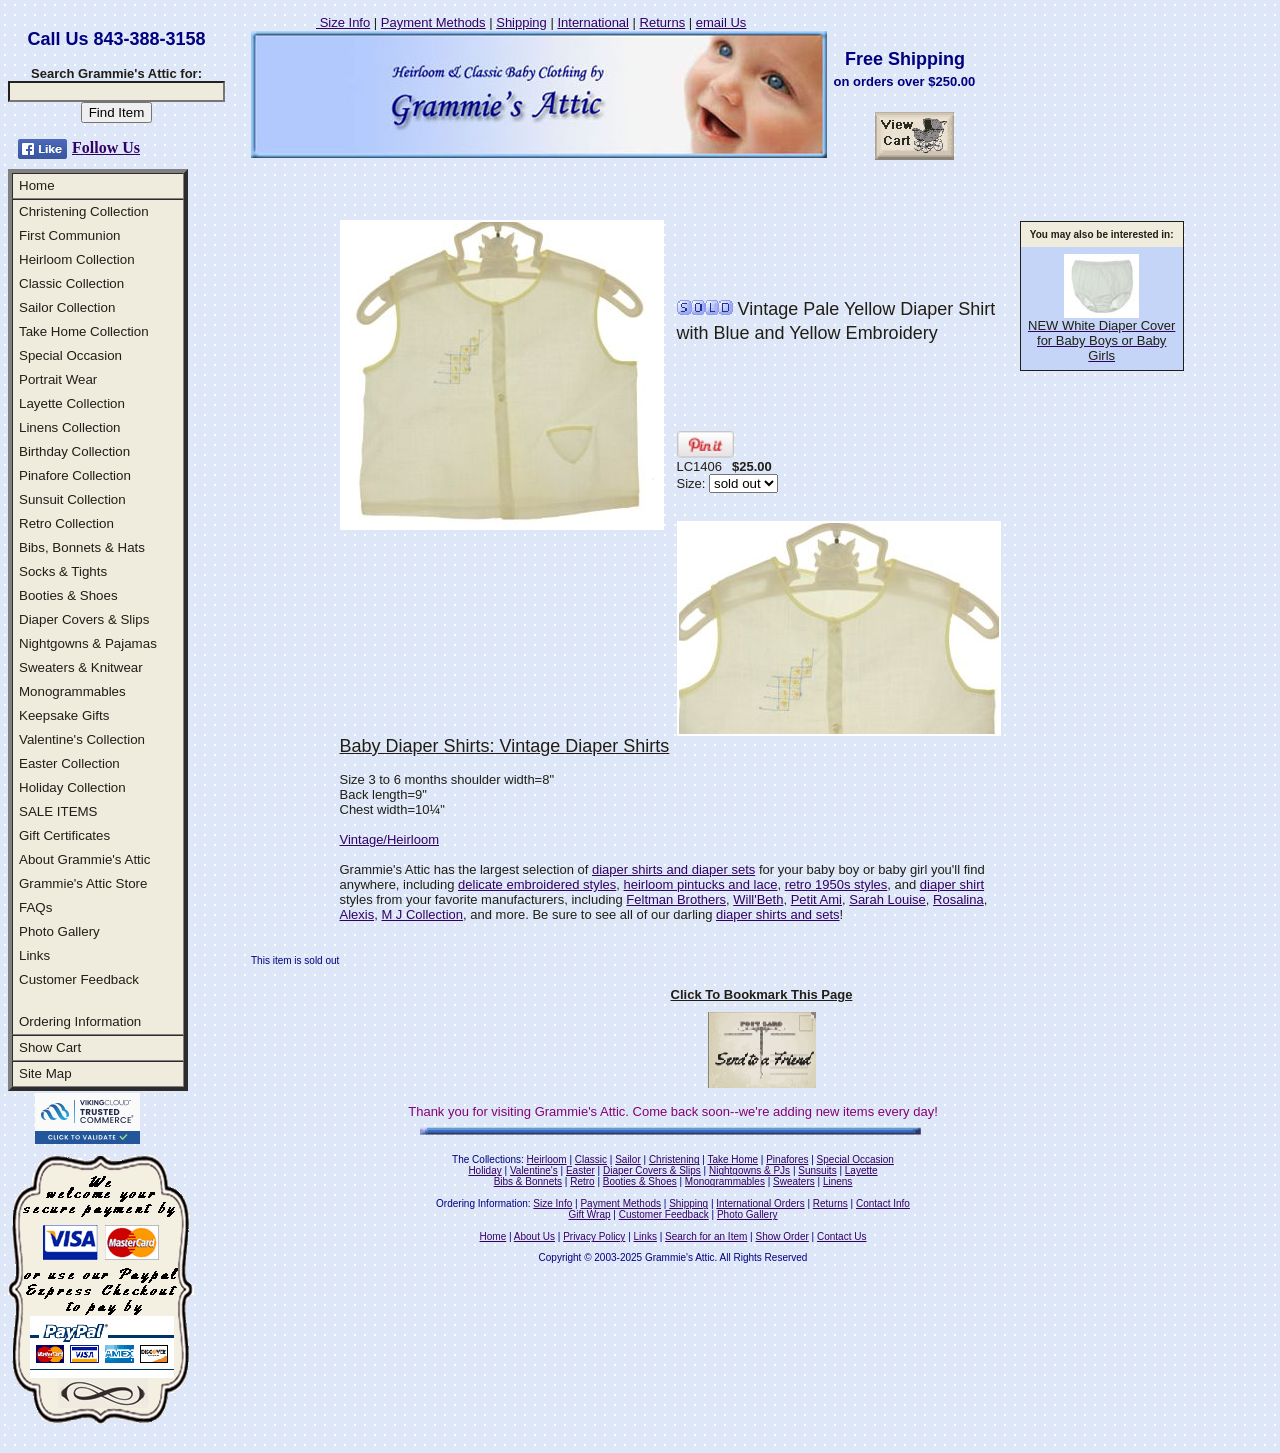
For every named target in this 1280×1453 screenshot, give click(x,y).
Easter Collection (69, 763)
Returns (663, 22)
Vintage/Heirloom (389, 839)
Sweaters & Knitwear (81, 667)
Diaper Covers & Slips (84, 619)
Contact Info (883, 1203)
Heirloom (547, 1159)
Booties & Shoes (68, 595)
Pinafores (787, 1159)
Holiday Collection (72, 787)
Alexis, (359, 914)
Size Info (343, 22)
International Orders (760, 1203)
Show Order (781, 1236)
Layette (861, 1170)
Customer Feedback (79, 979)
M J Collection (422, 914)
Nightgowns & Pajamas (88, 643)
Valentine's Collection (82, 739)
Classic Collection (71, 283)
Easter (580, 1170)
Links (34, 955)
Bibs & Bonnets (528, 1181)
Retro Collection (66, 523)
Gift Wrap (590, 1214)
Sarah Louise (887, 899)
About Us (534, 1236)
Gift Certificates (64, 835)
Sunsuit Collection (72, 499)
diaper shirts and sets (778, 914)
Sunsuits (817, 1170)
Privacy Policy (594, 1236)
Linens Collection (70, 427)
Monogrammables (72, 691)
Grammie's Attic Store (83, 883)
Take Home (732, 1159)
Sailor (628, 1159)
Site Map (45, 1073)
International (593, 22)
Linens (837, 1181)
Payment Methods (433, 22)
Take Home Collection (84, 331)
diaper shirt (952, 884)
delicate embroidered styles (537, 884)
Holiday (484, 1170)
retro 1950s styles (836, 884)
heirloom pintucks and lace (701, 884)
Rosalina (958, 899)
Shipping (521, 22)
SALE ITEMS (58, 811)
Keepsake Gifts (64, 715)
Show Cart (50, 1047)
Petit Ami (816, 899)
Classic (591, 1159)
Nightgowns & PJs (749, 1170)
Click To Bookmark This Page (762, 994)
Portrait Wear (58, 379)
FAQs (35, 907)
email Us (721, 22)
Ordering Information (80, 1021)
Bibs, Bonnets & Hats (82, 547)
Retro (582, 1181)
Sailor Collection (67, 307)
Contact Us (841, 1236)
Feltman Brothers (676, 899)
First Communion (69, 235)
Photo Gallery (59, 931)
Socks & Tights (63, 571)
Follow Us (106, 147)
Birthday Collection (74, 451)
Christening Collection (84, 211)
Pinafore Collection (75, 475)
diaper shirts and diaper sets (673, 869)
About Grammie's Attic (84, 859)
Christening (674, 1159)
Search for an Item (706, 1236)
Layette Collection (72, 403)
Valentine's (534, 1170)
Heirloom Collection (77, 259)
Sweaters (794, 1181)
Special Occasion (70, 355)
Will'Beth (758, 899)
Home (37, 185)
